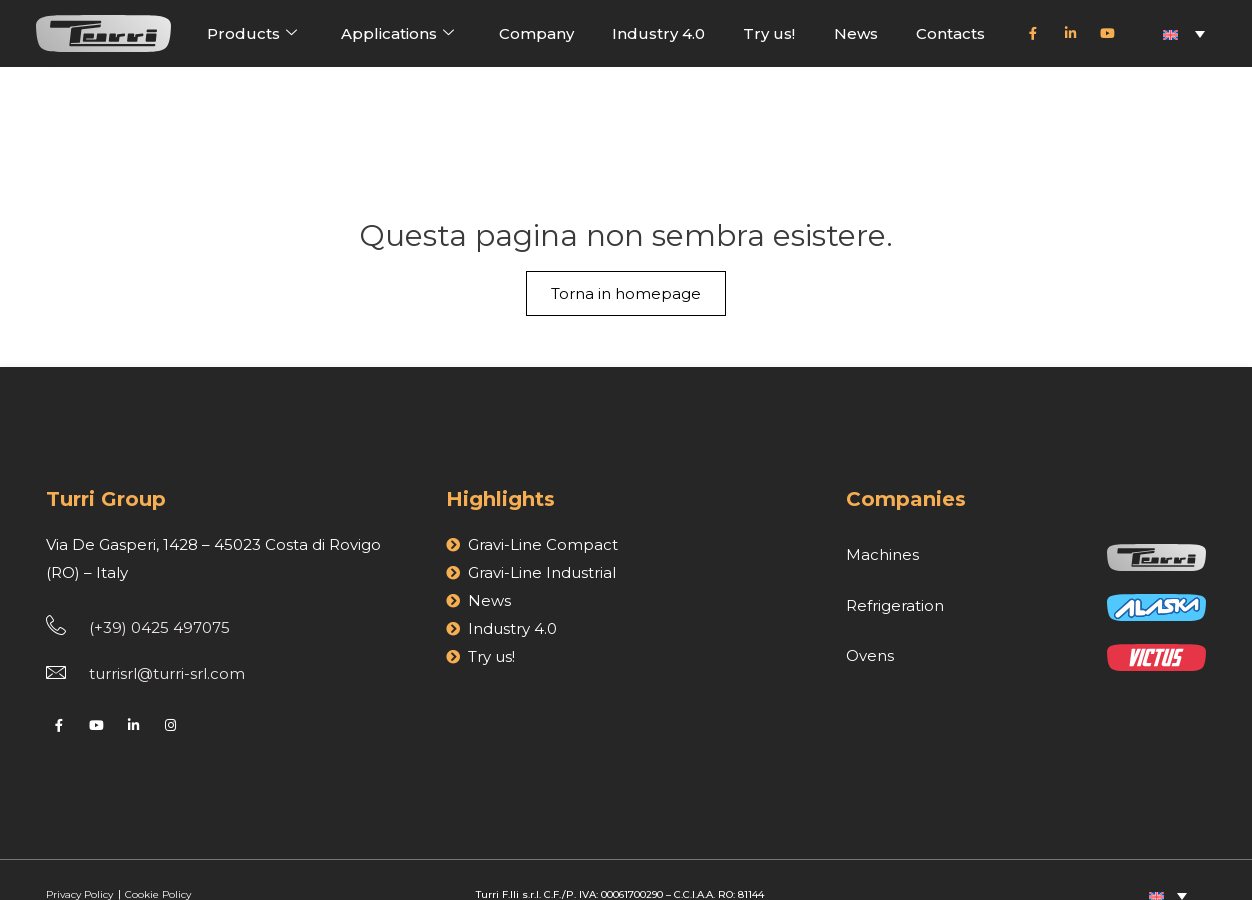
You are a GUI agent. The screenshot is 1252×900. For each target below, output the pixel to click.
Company (536, 33)
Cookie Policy (158, 862)
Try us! (769, 33)
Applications (397, 33)
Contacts (950, 33)
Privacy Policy (81, 862)
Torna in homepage (626, 205)
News (856, 33)
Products (252, 33)
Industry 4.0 (658, 33)
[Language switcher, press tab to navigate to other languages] (1184, 33)
